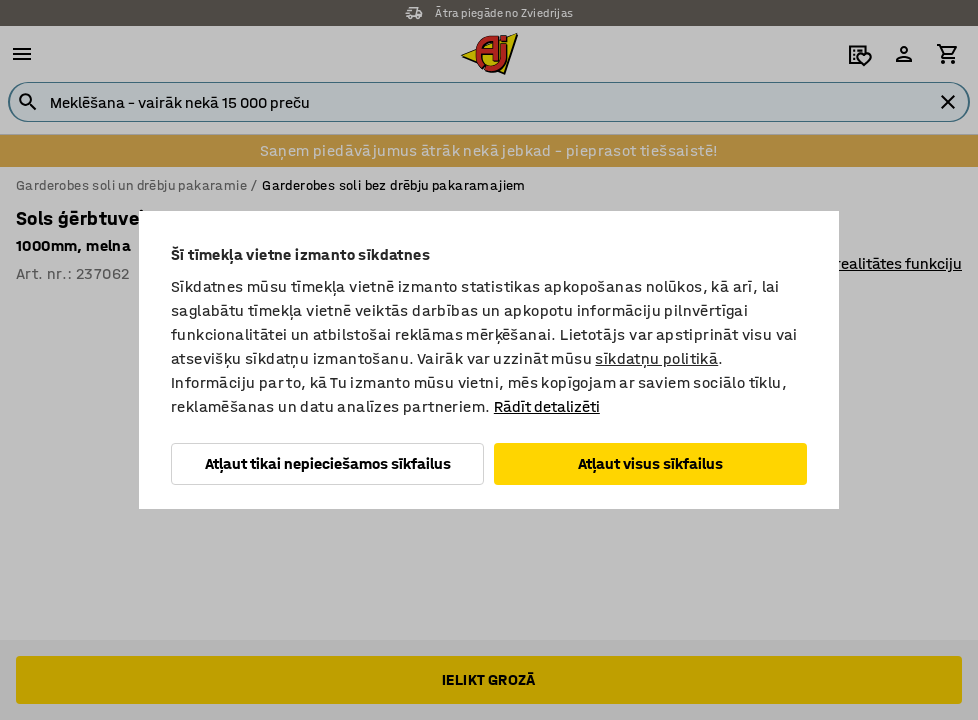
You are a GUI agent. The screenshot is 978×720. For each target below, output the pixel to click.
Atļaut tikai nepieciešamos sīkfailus (328, 463)
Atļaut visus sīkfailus (650, 463)
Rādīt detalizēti (547, 406)
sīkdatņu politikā (656, 358)
